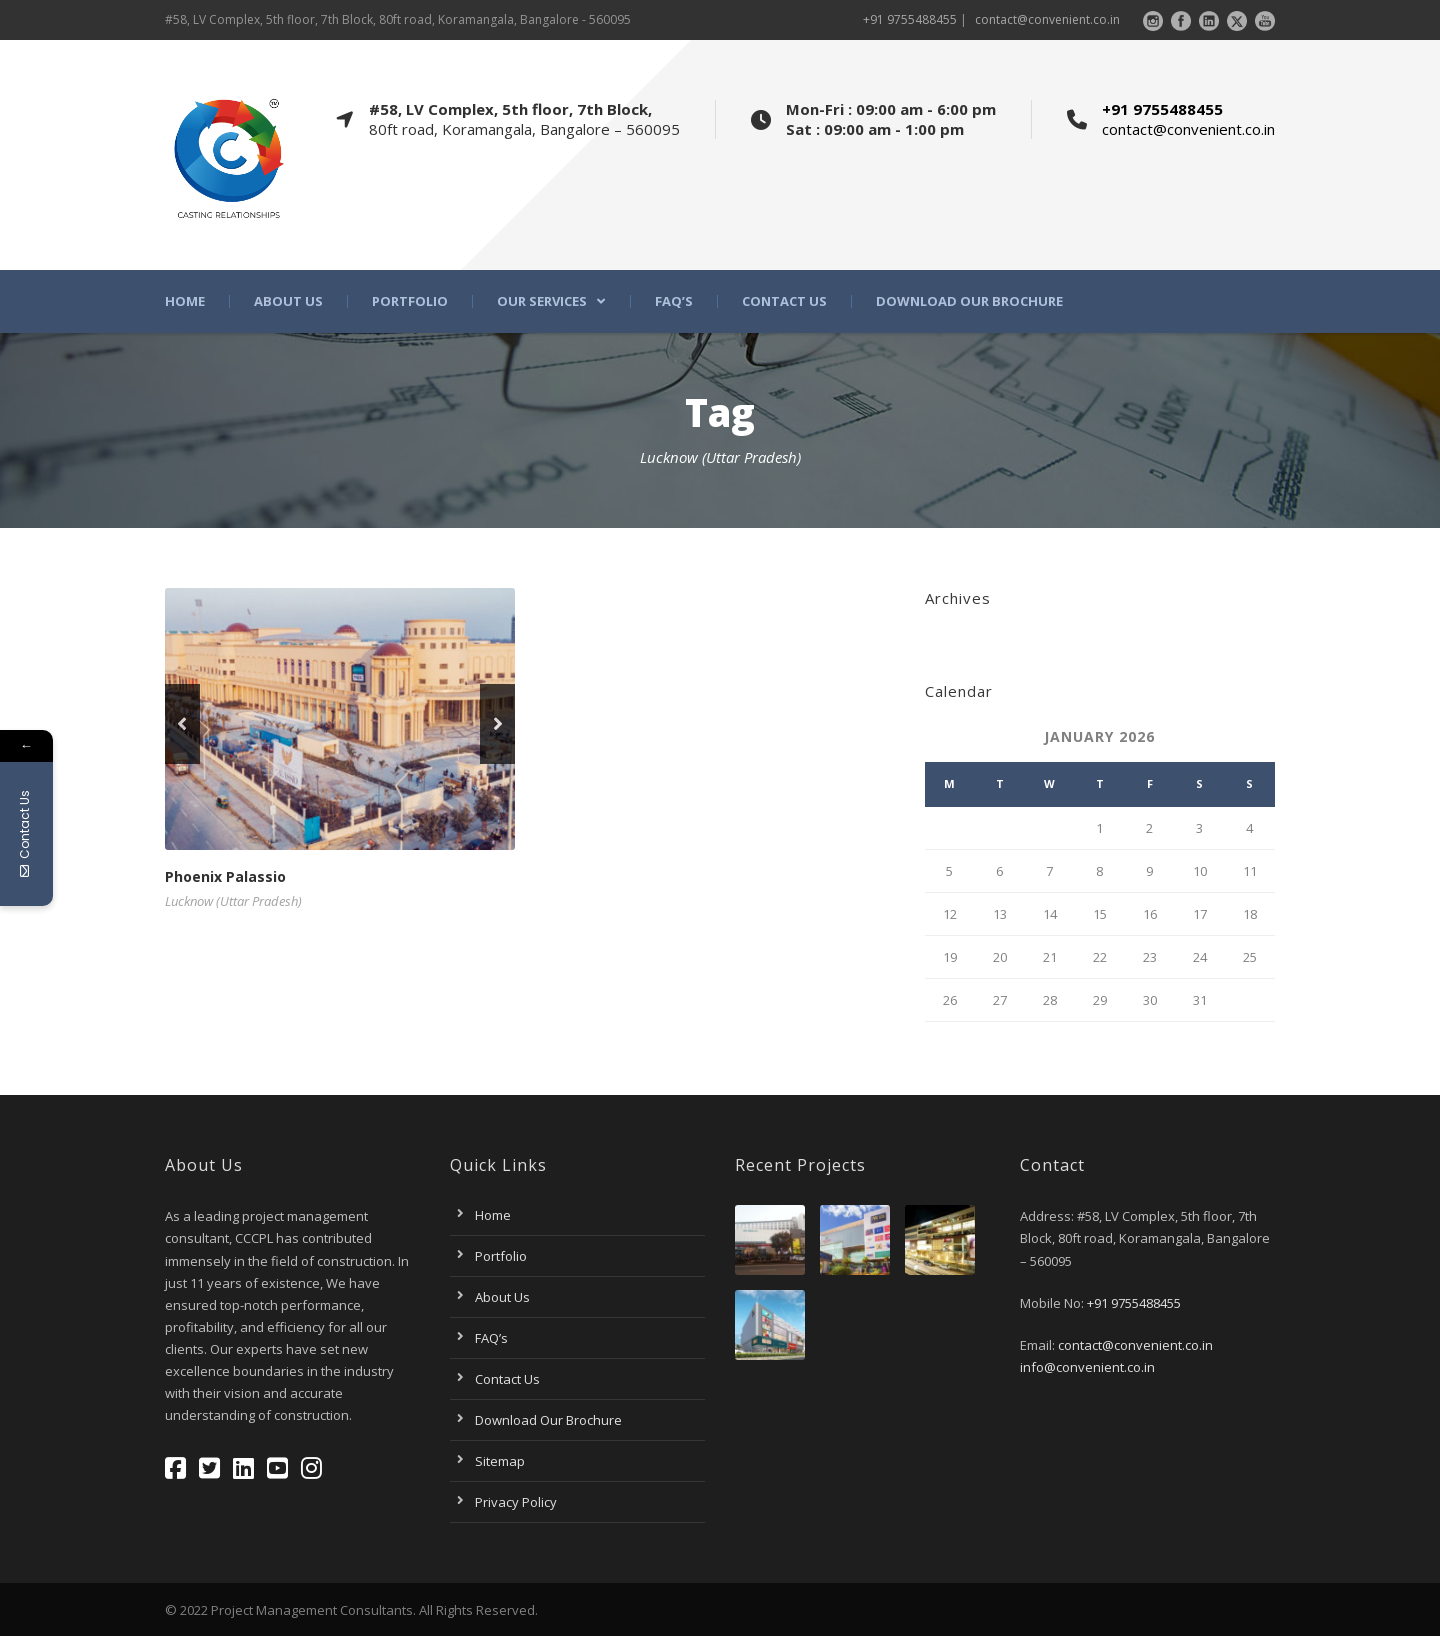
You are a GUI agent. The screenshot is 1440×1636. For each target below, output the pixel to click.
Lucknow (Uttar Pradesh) (233, 901)
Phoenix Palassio (225, 876)
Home (185, 301)
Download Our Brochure (969, 301)
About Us (288, 301)
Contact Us (784, 301)
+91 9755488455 (910, 19)
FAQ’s (674, 301)
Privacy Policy (516, 1502)
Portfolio (410, 301)
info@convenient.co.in (1087, 1367)
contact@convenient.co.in (1047, 19)
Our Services (542, 301)
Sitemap (500, 1461)
